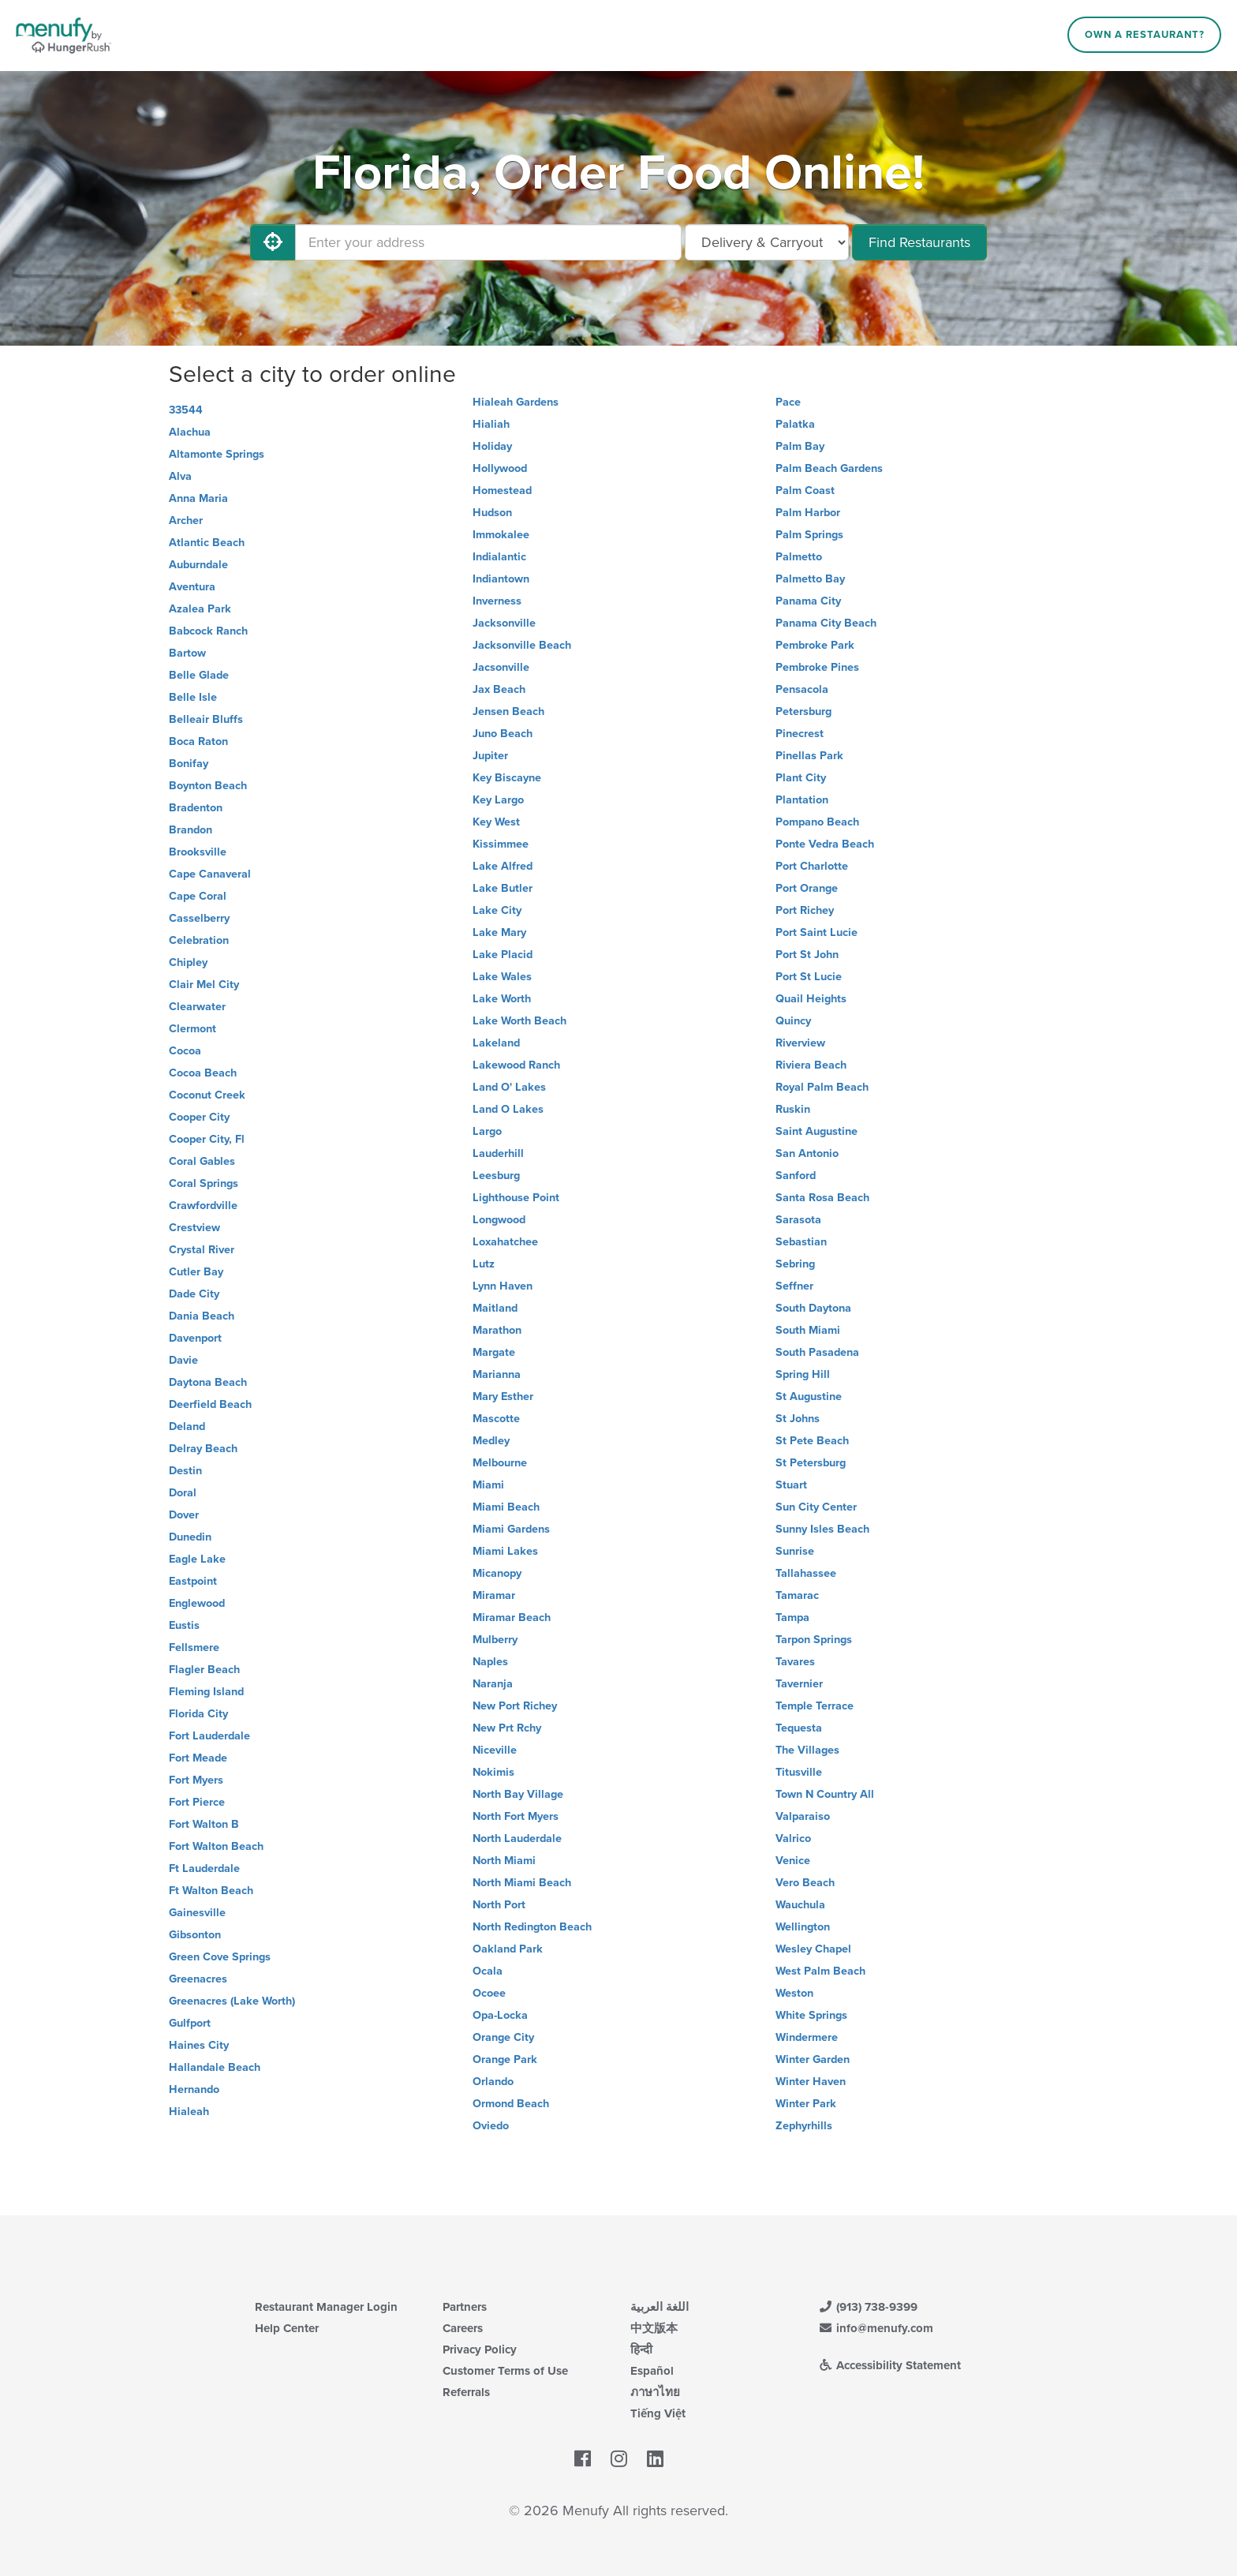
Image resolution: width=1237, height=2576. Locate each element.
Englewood (197, 1603)
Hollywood (500, 468)
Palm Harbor (807, 512)
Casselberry (199, 918)
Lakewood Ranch (516, 1065)
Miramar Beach (512, 1617)
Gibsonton (195, 1934)
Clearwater (197, 1006)
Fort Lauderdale (209, 1736)
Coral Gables (202, 1161)
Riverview (800, 1043)
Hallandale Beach (214, 2067)
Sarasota (798, 1219)
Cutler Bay (196, 1272)
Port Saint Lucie (816, 932)
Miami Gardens (511, 1529)
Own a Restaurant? (1145, 34)
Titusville (798, 1772)
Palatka (795, 424)
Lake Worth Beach (519, 1021)
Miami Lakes (505, 1551)
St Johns (797, 1418)
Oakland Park (508, 1949)
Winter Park (805, 2103)
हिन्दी (641, 2349)
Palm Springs (809, 534)
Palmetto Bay (810, 579)
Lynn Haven (503, 1286)
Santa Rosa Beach (822, 1197)
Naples (490, 1661)
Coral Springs (203, 1183)
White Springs (811, 2015)
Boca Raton (198, 741)
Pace (788, 402)
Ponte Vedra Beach (824, 844)
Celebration (199, 940)
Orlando (493, 2081)
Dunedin (190, 1537)
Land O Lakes (508, 1109)
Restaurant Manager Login (326, 2307)
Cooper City (199, 1117)
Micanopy (497, 1573)
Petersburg (803, 711)
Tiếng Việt (658, 2413)
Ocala (488, 1971)
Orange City (503, 2037)
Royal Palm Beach (822, 1087)
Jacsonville (501, 667)
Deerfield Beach (210, 1404)
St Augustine (808, 1396)
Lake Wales (502, 976)
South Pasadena (817, 1352)
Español (652, 2371)
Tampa (792, 1617)
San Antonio (807, 1153)
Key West (496, 822)
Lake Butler (503, 888)
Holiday (492, 446)
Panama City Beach (825, 623)
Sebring (795, 1264)
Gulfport (190, 2023)
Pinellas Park (809, 755)
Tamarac (797, 1595)
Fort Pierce (197, 1802)
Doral (182, 1493)
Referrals (466, 2392)
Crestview (194, 1227)
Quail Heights (810, 998)
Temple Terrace (814, 1706)
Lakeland (496, 1043)
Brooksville (197, 852)
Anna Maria (198, 498)
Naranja (493, 1683)
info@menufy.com (875, 2328)
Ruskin (792, 1109)
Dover (184, 1515)
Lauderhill (498, 1153)
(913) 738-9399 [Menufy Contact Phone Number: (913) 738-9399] (867, 2307)
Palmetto (798, 557)
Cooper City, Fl (207, 1139)
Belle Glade (199, 675)
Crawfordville (203, 1205)
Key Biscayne (507, 777)
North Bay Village (518, 1794)
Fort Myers (196, 1780)
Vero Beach (805, 1882)
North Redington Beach (532, 1927)
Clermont (192, 1028)
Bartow (187, 653)
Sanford (795, 1175)
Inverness (497, 601)
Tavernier (799, 1683)
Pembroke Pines (817, 667)
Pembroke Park (814, 645)
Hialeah (189, 2111)
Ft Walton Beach (211, 1890)
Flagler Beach (204, 1669)
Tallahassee (805, 1573)
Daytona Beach (208, 1382)
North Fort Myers (516, 1816)
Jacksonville (504, 623)
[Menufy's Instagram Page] (619, 2459)
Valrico (793, 1838)
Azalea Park (200, 609)
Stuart (791, 1485)
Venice (792, 1860)
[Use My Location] (273, 242)
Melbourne (500, 1463)
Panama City (808, 601)
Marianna (497, 1374)
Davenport (195, 1338)
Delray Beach (203, 1448)
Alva (180, 476)
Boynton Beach (208, 785)
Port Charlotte (811, 866)
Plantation (801, 800)
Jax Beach (499, 689)
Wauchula (800, 1904)
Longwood (499, 1219)
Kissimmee (501, 844)
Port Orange (806, 888)
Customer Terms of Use (505, 2371)
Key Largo (498, 800)
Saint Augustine (816, 1131)
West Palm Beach (820, 1971)
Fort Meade (198, 1758)
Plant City (800, 777)
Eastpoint (193, 1581)
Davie (183, 1360)
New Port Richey (515, 1706)
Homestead (502, 490)
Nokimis (493, 1772)
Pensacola (801, 689)
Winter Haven (810, 2081)
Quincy (793, 1021)
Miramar (494, 1595)
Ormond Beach (511, 2103)
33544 (186, 410)
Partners (465, 2307)
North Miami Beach (522, 1882)
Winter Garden (812, 2059)
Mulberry (495, 1639)
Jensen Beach (508, 711)
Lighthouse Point (516, 1197)
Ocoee (489, 1993)
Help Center (287, 2328)
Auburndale (198, 564)
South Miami (807, 1330)
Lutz (484, 1264)
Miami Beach (506, 1507)
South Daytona (813, 1308)
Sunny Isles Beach (822, 1529)
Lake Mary (499, 932)
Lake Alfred (503, 866)
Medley (491, 1440)
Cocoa (185, 1051)
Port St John (807, 954)
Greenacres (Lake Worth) (232, 2001)
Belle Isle (193, 697)
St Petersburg (810, 1463)
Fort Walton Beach (216, 1846)
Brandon (190, 830)
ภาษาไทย (655, 2392)
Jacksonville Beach (522, 645)
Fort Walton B (204, 1824)
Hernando (194, 2089)
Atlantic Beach (207, 542)
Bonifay (188, 763)
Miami (488, 1485)
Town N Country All (824, 1794)
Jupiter (490, 755)
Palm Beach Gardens (829, 468)
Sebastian (801, 1242)
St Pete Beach (812, 1440)
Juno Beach (503, 733)
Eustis (184, 1625)
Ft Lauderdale (204, 1868)
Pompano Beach (817, 822)
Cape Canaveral (210, 874)
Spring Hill (802, 1374)
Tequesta (798, 1728)
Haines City (199, 2045)
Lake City (497, 910)
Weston (794, 1993)
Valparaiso (802, 1816)
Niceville (495, 1750)
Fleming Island (206, 1691)
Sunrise (794, 1551)
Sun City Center (816, 1507)
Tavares (795, 1661)
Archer (186, 520)
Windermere (806, 2037)
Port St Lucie (808, 976)
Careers (463, 2328)
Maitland (495, 1308)
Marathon (497, 1330)
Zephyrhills (803, 2125)
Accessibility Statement (889, 2365)
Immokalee (501, 534)
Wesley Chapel (813, 1949)
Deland (187, 1426)
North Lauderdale (517, 1838)
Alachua (190, 432)
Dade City (194, 1294)
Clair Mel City (204, 984)
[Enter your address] (488, 242)
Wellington (802, 1927)
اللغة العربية (659, 2307)
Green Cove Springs (220, 1957)
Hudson (492, 512)
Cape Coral (197, 896)
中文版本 (654, 2328)
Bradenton (195, 807)
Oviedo (491, 2125)
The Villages (807, 1750)
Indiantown (501, 579)
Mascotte (496, 1418)
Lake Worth (502, 998)
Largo (487, 1131)
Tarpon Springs (813, 1639)
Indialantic (499, 557)
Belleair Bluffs (206, 719)
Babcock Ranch (208, 631)
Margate (494, 1352)
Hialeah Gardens (516, 402)
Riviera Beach (810, 1065)
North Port (499, 1904)
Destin (185, 1470)
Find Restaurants (919, 242)
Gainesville (197, 1912)
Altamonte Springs (216, 454)
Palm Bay (799, 446)
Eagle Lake (197, 1559)
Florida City (198, 1713)
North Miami (504, 1860)
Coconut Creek (207, 1095)
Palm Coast (805, 490)
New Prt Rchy (507, 1728)
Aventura (192, 586)
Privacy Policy (480, 2349)
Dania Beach (201, 1316)
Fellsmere (194, 1647)
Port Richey (804, 910)
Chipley (188, 962)
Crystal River (201, 1249)
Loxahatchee (505, 1242)
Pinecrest (799, 733)
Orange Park (505, 2059)
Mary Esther (503, 1396)
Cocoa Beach (203, 1073)
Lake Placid (503, 954)
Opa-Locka (500, 2015)
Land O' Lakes (509, 1087)
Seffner (794, 1286)
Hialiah (491, 424)
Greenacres (198, 1979)
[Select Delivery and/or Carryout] (767, 242)
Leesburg (496, 1175)
